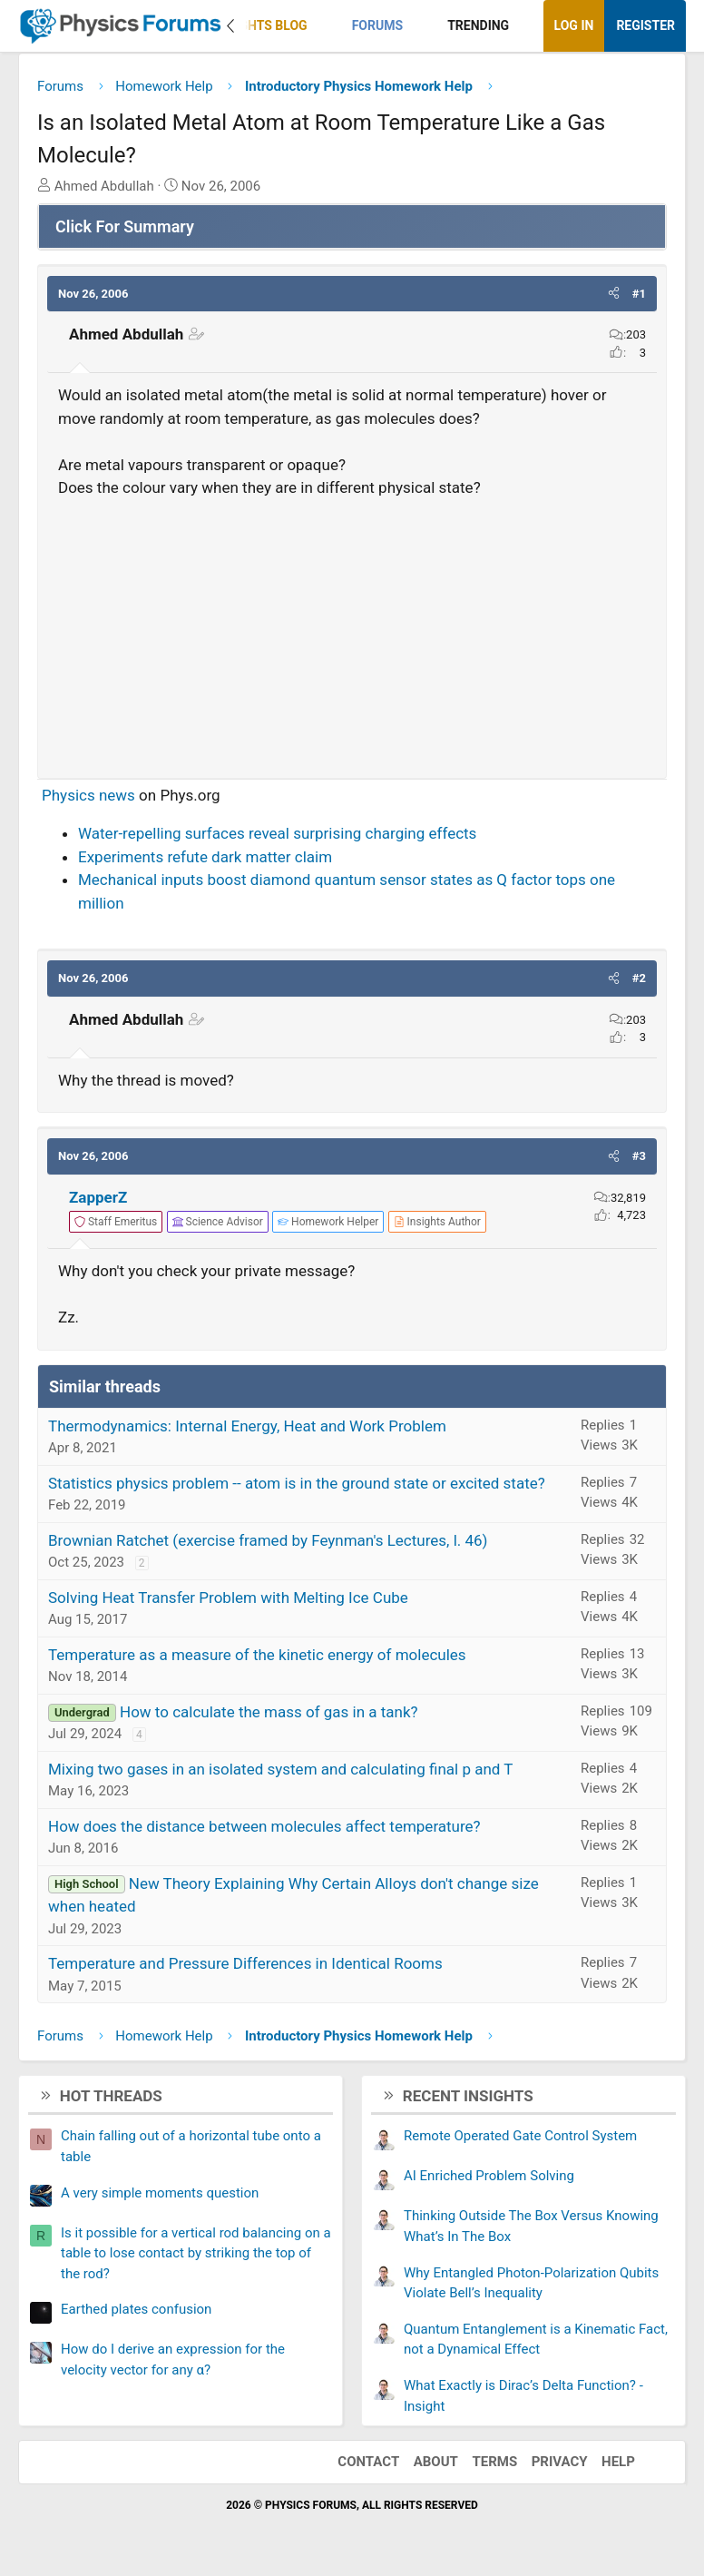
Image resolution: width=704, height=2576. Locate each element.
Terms (494, 2461)
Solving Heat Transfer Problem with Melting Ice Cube (228, 1597)
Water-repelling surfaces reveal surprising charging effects (277, 833)
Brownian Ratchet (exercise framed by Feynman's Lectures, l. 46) (268, 1540)
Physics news (88, 795)
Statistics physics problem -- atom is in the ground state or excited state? (296, 1483)
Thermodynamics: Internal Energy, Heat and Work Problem (247, 1426)
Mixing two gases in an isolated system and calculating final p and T (280, 1769)
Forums (377, 25)
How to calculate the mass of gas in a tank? (269, 1712)
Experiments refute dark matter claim (205, 857)
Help (618, 2461)
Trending (478, 25)
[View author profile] (437, 1221)
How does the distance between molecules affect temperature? (264, 1826)
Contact (368, 2461)
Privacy (560, 2461)
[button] (322, 26)
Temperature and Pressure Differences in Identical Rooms (245, 1963)
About (436, 2461)
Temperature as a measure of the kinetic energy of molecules (257, 1655)
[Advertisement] (352, 631)
